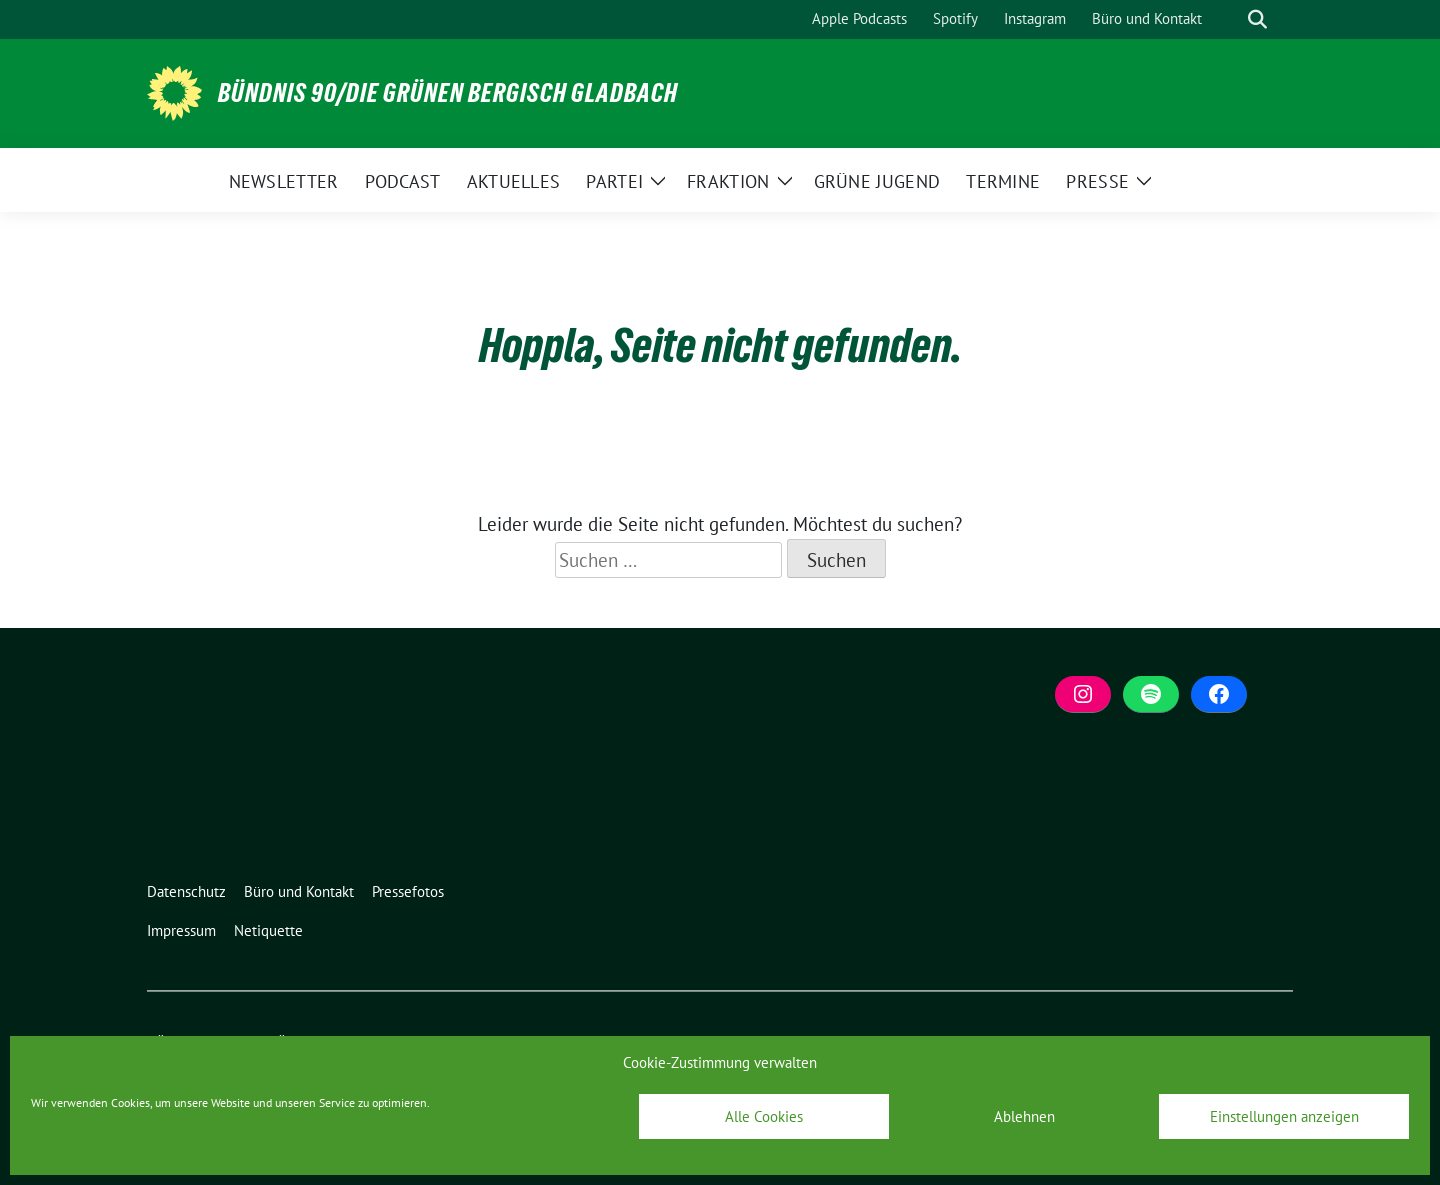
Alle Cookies (764, 1116)
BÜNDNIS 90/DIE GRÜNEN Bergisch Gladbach (448, 93)
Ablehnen (1024, 1116)
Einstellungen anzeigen (1284, 1116)
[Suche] (1229, 19)
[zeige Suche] (1257, 19)
